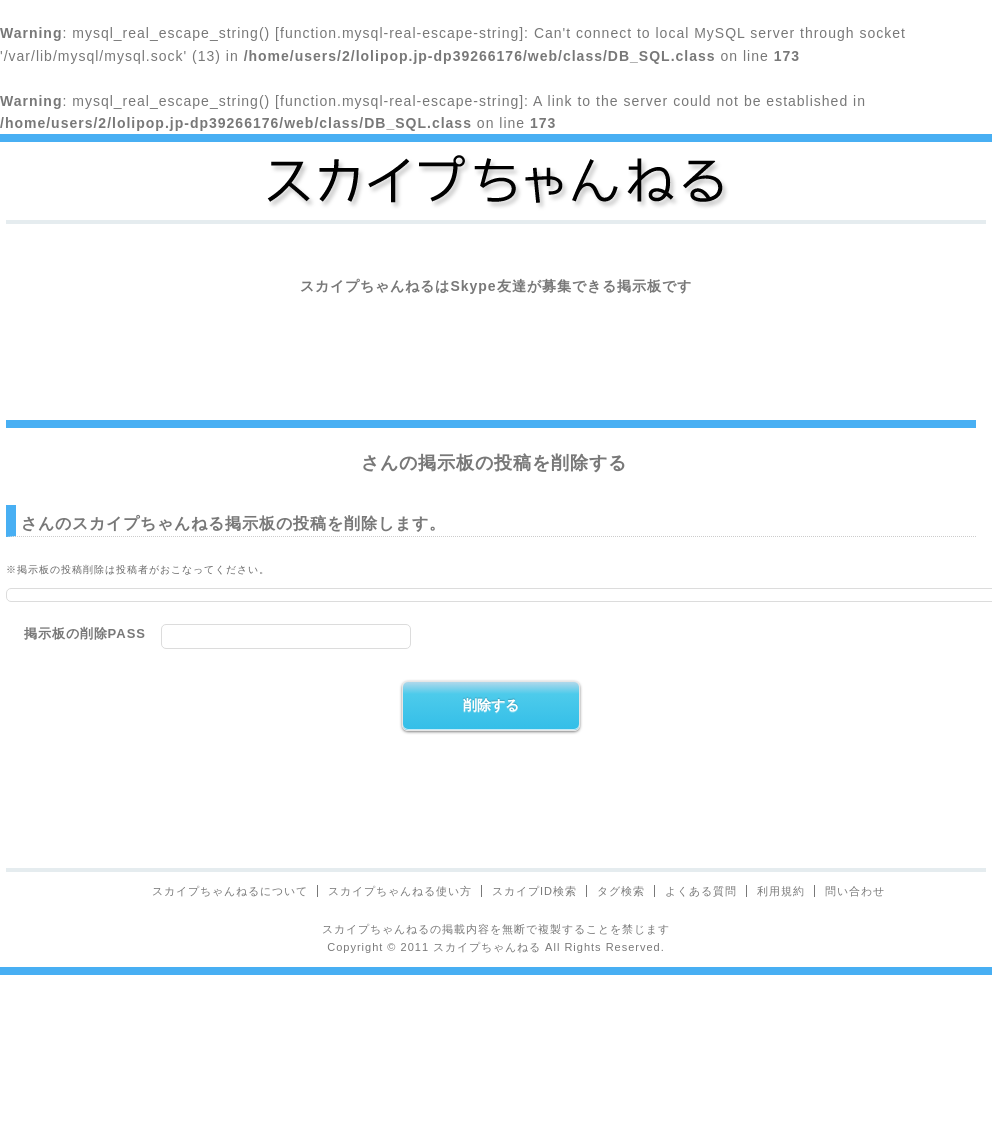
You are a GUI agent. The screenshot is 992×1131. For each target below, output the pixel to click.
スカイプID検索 (534, 891)
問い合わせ (855, 891)
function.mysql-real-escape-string (399, 33)
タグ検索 (621, 891)
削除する (491, 705)
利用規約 (781, 891)
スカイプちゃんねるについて (230, 891)
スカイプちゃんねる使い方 (400, 891)
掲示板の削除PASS (85, 633)
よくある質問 (701, 891)
